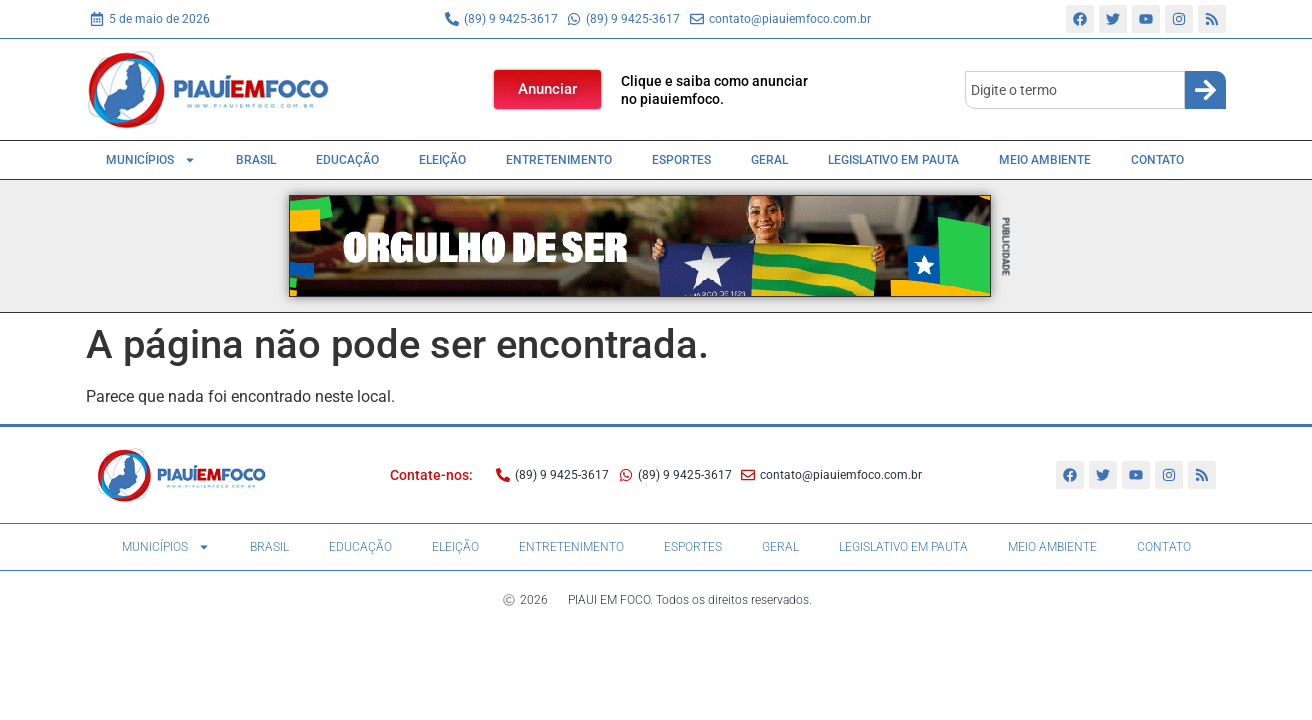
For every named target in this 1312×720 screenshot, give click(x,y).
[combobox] (1075, 90)
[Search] (1205, 90)
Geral (769, 160)
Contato (1157, 160)
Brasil (256, 160)
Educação (347, 160)
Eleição (442, 160)
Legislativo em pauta (893, 160)
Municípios (151, 160)
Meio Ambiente (1045, 160)
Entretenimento (559, 160)
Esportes (681, 160)
